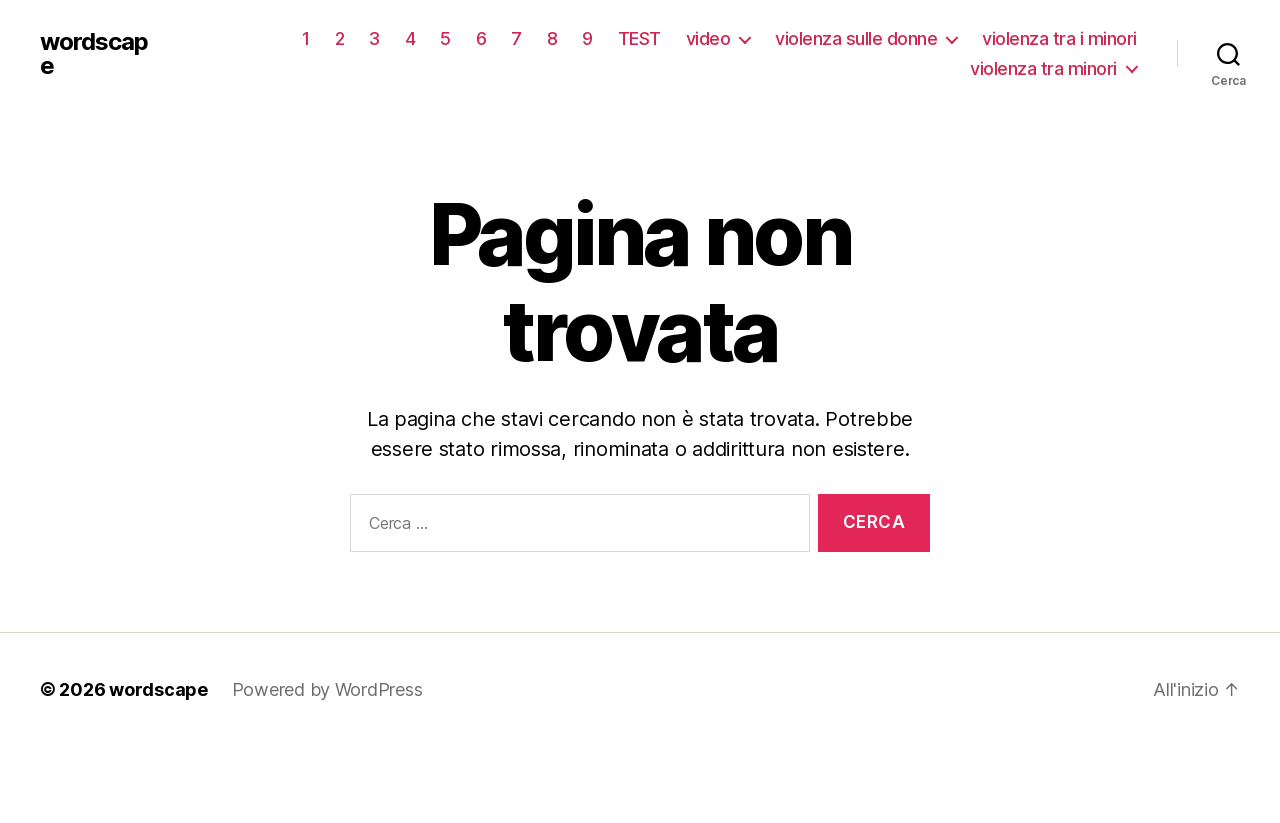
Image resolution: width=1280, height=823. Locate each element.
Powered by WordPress (327, 689)
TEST (639, 38)
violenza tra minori (1043, 68)
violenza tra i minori (1059, 38)
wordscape (94, 54)
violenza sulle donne (856, 38)
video (708, 38)
